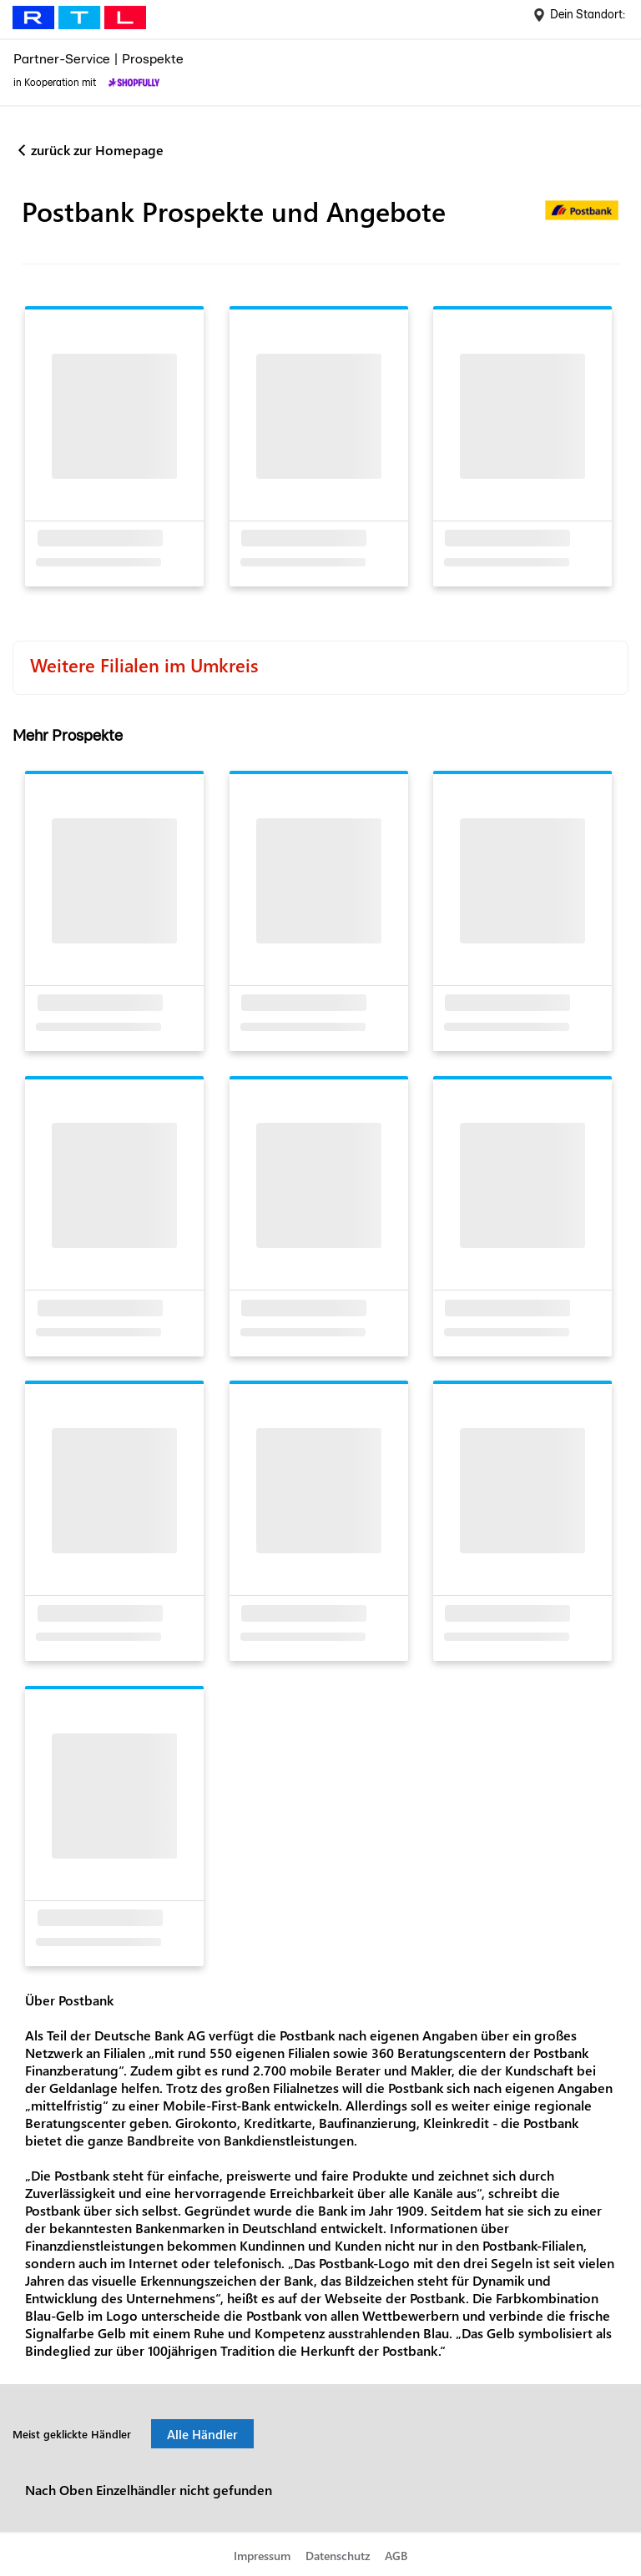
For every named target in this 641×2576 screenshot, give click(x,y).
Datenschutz (338, 2555)
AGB (396, 2555)
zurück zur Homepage (97, 149)
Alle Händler (202, 2434)
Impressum (262, 2555)
